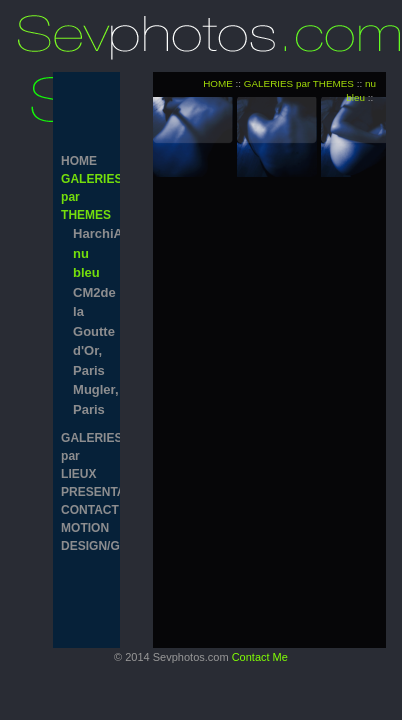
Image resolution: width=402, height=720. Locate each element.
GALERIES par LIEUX (86, 456)
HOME (79, 161)
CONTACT (86, 510)
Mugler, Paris (92, 399)
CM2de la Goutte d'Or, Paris (92, 331)
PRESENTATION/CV (86, 492)
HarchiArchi (92, 233)
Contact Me (260, 657)
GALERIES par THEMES (86, 197)
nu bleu (86, 263)
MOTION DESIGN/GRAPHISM (86, 537)
